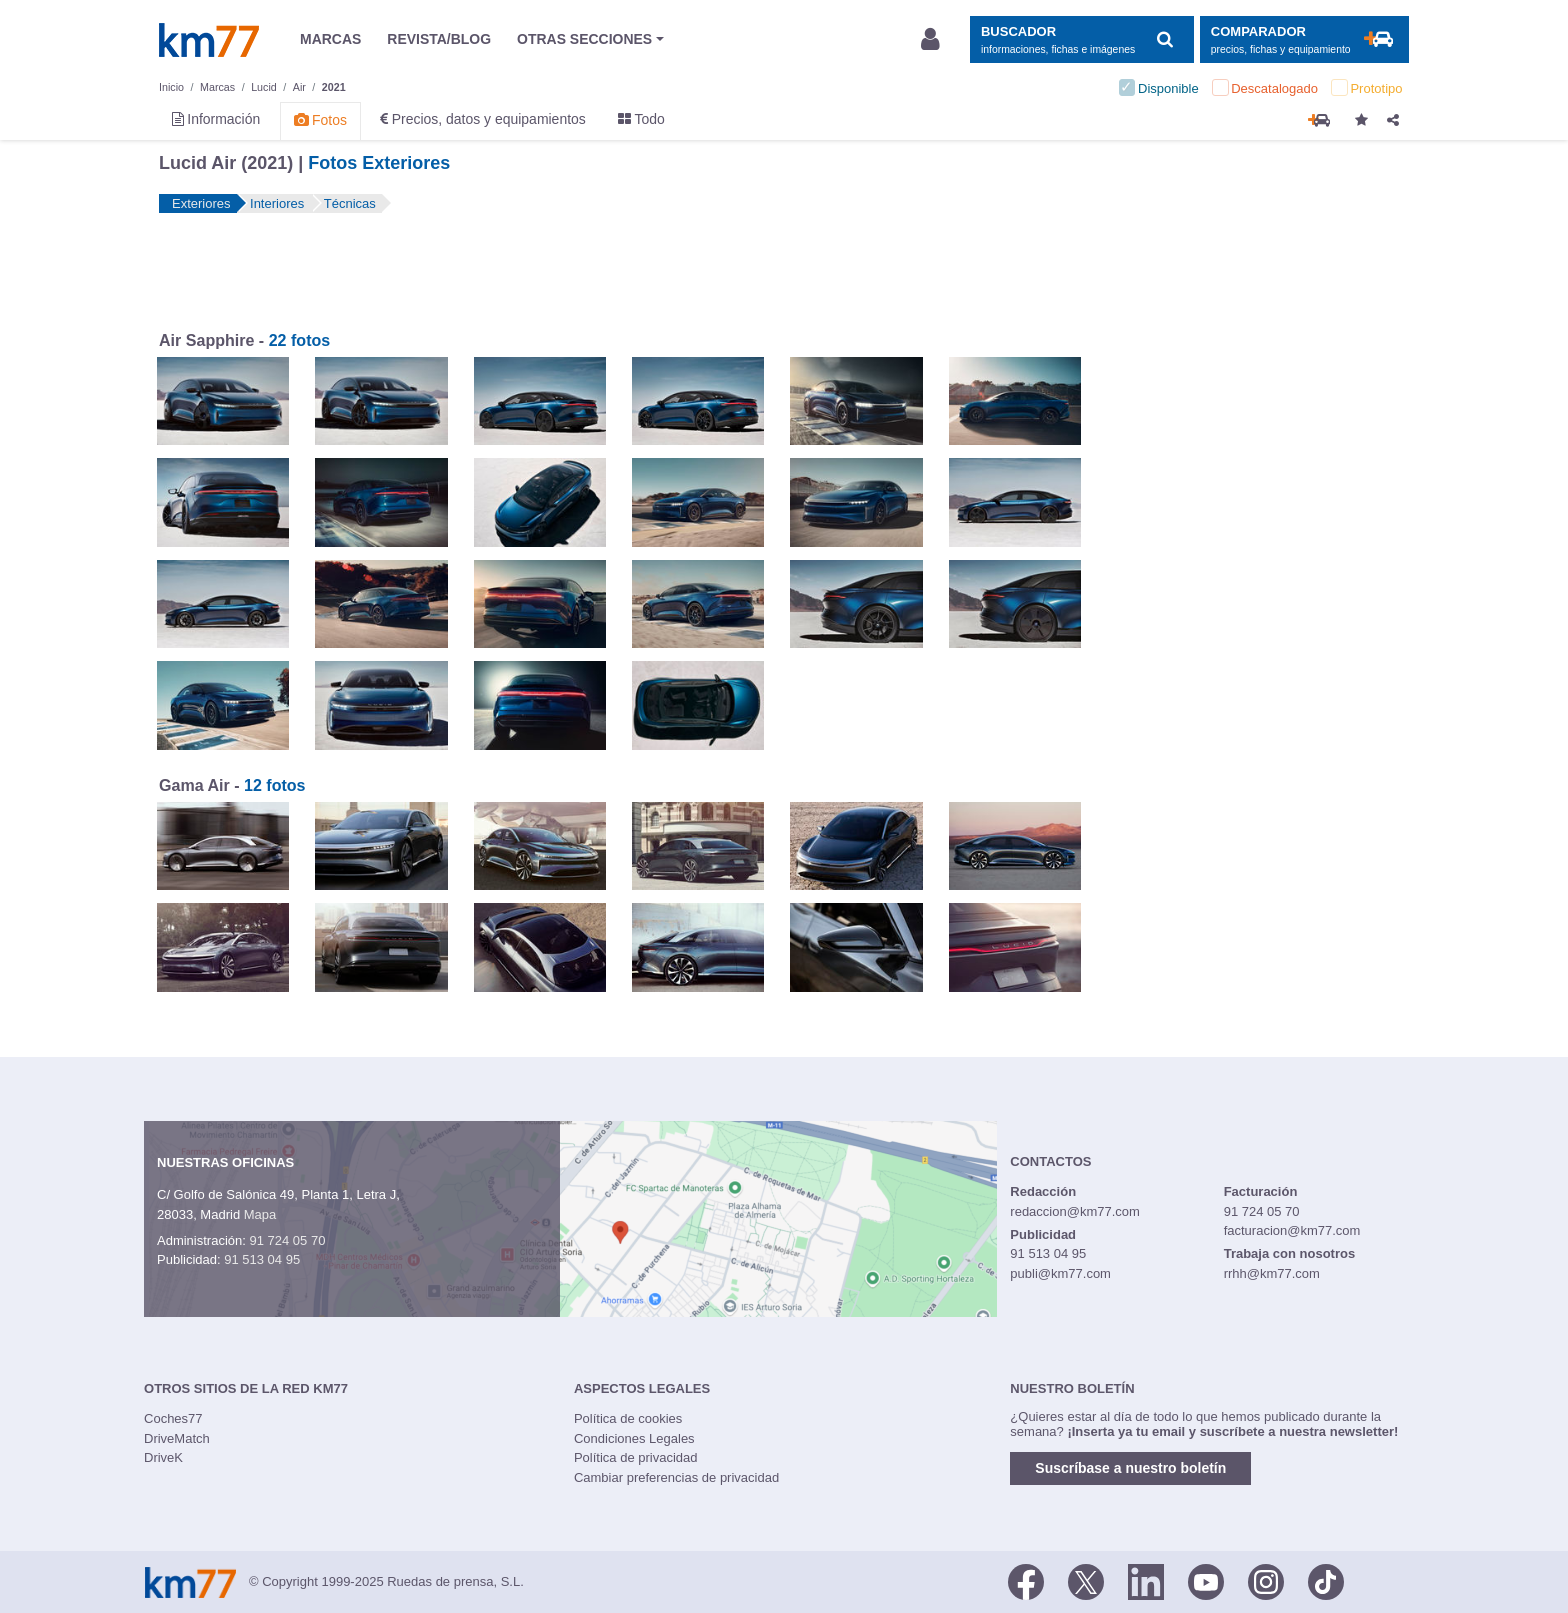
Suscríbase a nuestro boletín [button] (1130, 1468)
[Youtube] (1206, 1580)
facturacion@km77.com (1292, 1230)
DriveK (163, 1457)
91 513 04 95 (262, 1259)
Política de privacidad (636, 1457)
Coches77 (173, 1418)
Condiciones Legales (634, 1438)
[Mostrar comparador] (1304, 39)
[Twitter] (1086, 1580)
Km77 (209, 40)
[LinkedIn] (1146, 1580)
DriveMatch (177, 1438)
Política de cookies (628, 1418)
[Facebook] (1026, 1580)
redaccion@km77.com (1075, 1211)
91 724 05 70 (287, 1240)
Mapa (260, 1214)
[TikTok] (1326, 1580)
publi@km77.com (1060, 1273)
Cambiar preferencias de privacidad (676, 1477)
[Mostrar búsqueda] (1081, 39)
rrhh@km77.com (1272, 1273)
